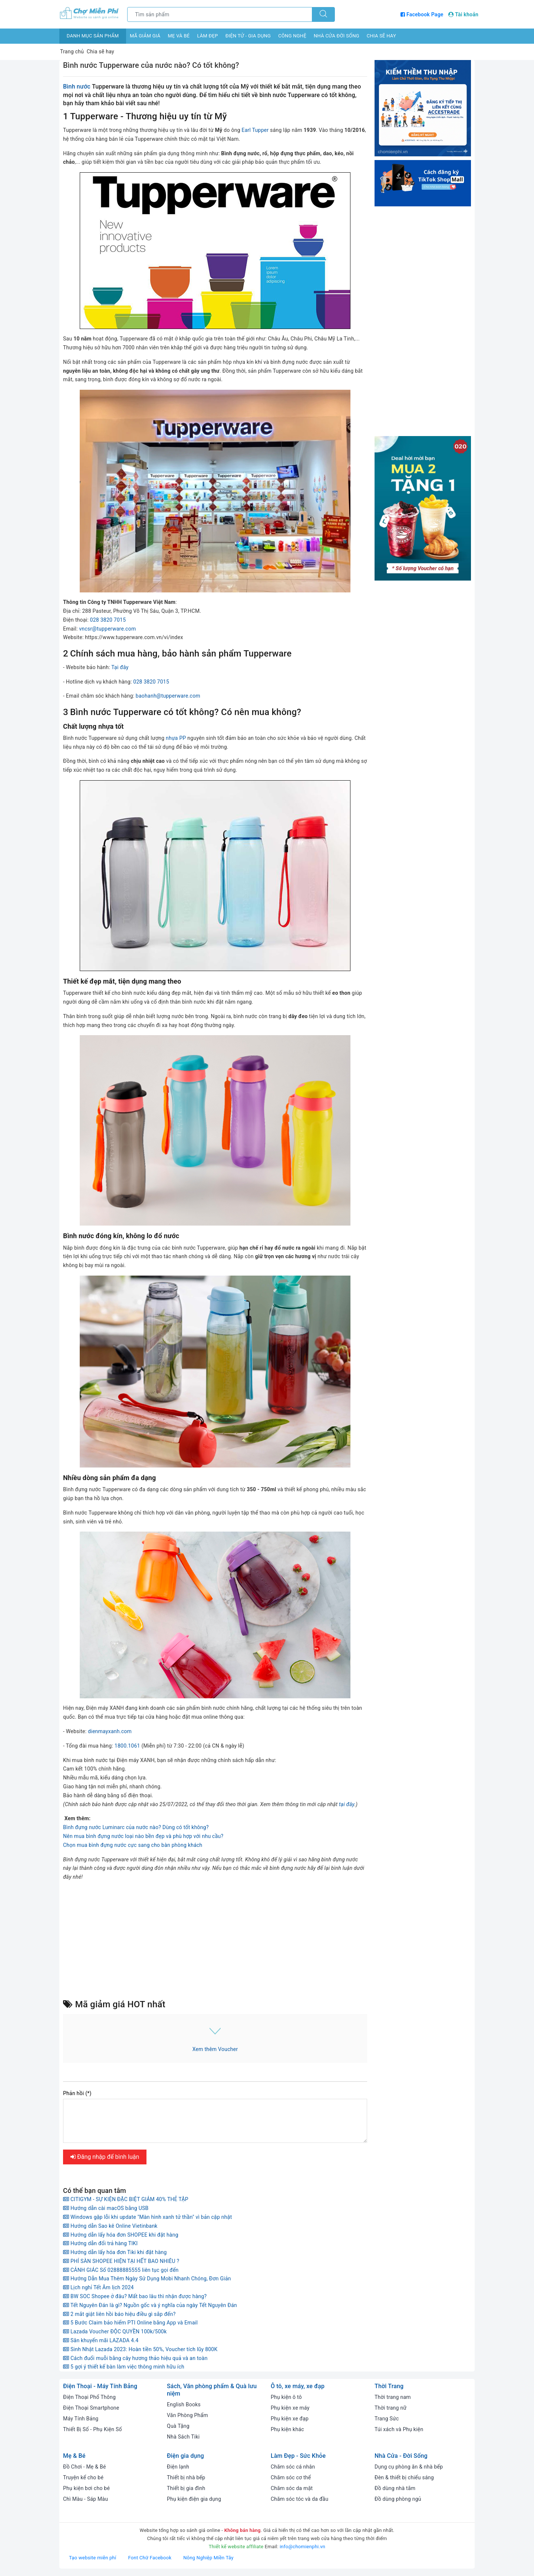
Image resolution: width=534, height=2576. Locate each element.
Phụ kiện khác (287, 2429)
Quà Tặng (178, 2426)
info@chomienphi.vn (302, 2546)
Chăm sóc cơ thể (291, 2477)
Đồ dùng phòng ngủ (398, 2499)
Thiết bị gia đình (186, 2488)
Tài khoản (463, 14)
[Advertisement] (215, 1939)
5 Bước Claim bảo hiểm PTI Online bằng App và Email (130, 2323)
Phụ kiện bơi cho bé (86, 2488)
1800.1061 (127, 1746)
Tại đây (119, 667)
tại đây (346, 1804)
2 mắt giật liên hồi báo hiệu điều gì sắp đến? (119, 2314)
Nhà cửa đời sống (336, 36)
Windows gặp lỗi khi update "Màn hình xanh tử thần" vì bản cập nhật (147, 2217)
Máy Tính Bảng (80, 2419)
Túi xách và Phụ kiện (399, 2429)
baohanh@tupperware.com (168, 696)
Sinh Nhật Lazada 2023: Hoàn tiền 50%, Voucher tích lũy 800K (140, 2349)
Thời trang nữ (390, 2408)
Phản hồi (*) (77, 2093)
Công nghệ (292, 36)
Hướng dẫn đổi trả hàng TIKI (100, 2243)
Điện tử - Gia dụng (248, 36)
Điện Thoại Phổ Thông (89, 2397)
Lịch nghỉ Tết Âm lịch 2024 (98, 2287)
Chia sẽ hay (381, 36)
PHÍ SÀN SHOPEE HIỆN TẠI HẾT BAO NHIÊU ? (121, 2261)
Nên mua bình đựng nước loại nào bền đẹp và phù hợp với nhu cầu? (143, 1836)
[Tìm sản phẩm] (219, 14)
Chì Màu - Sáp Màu (85, 2499)
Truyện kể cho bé (83, 2477)
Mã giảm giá (145, 36)
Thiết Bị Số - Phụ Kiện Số (92, 2429)
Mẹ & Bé (74, 2455)
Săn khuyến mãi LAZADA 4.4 (100, 2340)
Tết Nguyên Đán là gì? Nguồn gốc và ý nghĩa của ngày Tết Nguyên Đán (150, 2305)
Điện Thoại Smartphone (91, 2408)
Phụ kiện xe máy (290, 2408)
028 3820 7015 (108, 620)
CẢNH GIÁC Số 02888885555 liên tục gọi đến (121, 2270)
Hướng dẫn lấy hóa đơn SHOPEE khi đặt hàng (120, 2235)
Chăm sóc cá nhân (293, 2467)
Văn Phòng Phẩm (187, 2415)
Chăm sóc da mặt (292, 2488)
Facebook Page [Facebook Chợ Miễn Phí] (422, 14)
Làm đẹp (207, 36)
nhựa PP (176, 738)
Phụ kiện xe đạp (290, 2419)
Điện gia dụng (185, 2455)
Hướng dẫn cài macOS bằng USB (106, 2208)
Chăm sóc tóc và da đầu (299, 2499)
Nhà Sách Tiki (183, 2437)
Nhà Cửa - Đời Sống (401, 2455)
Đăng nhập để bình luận (104, 2156)
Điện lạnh (178, 2467)
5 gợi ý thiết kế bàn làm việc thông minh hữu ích (123, 2367)
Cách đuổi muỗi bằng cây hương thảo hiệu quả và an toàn (135, 2358)
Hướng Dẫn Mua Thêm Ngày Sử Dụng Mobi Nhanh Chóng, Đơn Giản (147, 2278)
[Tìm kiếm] (323, 14)
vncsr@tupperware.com (107, 629)
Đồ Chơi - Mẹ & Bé (84, 2467)
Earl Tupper (254, 130)
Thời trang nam (393, 2397)
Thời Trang (389, 2386)
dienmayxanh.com (110, 1731)
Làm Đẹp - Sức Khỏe (298, 2455)
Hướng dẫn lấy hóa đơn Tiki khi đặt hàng (115, 2252)
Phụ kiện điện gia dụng (194, 2499)
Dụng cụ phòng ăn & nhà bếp (409, 2467)
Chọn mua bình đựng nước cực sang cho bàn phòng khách (132, 1845)
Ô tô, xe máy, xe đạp (297, 2386)
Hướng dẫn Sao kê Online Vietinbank (110, 2226)
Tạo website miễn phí (92, 2557)
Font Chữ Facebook (150, 2557)
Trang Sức (387, 2419)
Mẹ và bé (178, 36)
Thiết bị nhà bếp (186, 2477)
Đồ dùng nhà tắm (395, 2488)
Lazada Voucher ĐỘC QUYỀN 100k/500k (115, 2331)
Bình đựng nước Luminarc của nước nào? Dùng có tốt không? (136, 1827)
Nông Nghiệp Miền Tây (208, 2557)
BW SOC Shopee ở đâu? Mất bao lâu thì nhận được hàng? (135, 2296)
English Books (184, 2404)
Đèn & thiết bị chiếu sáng (404, 2477)
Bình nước (76, 86)
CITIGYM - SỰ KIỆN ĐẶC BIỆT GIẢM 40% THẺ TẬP (125, 2199)
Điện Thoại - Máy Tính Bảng (100, 2386)
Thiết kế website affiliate (236, 2546)
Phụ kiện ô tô (286, 2397)
